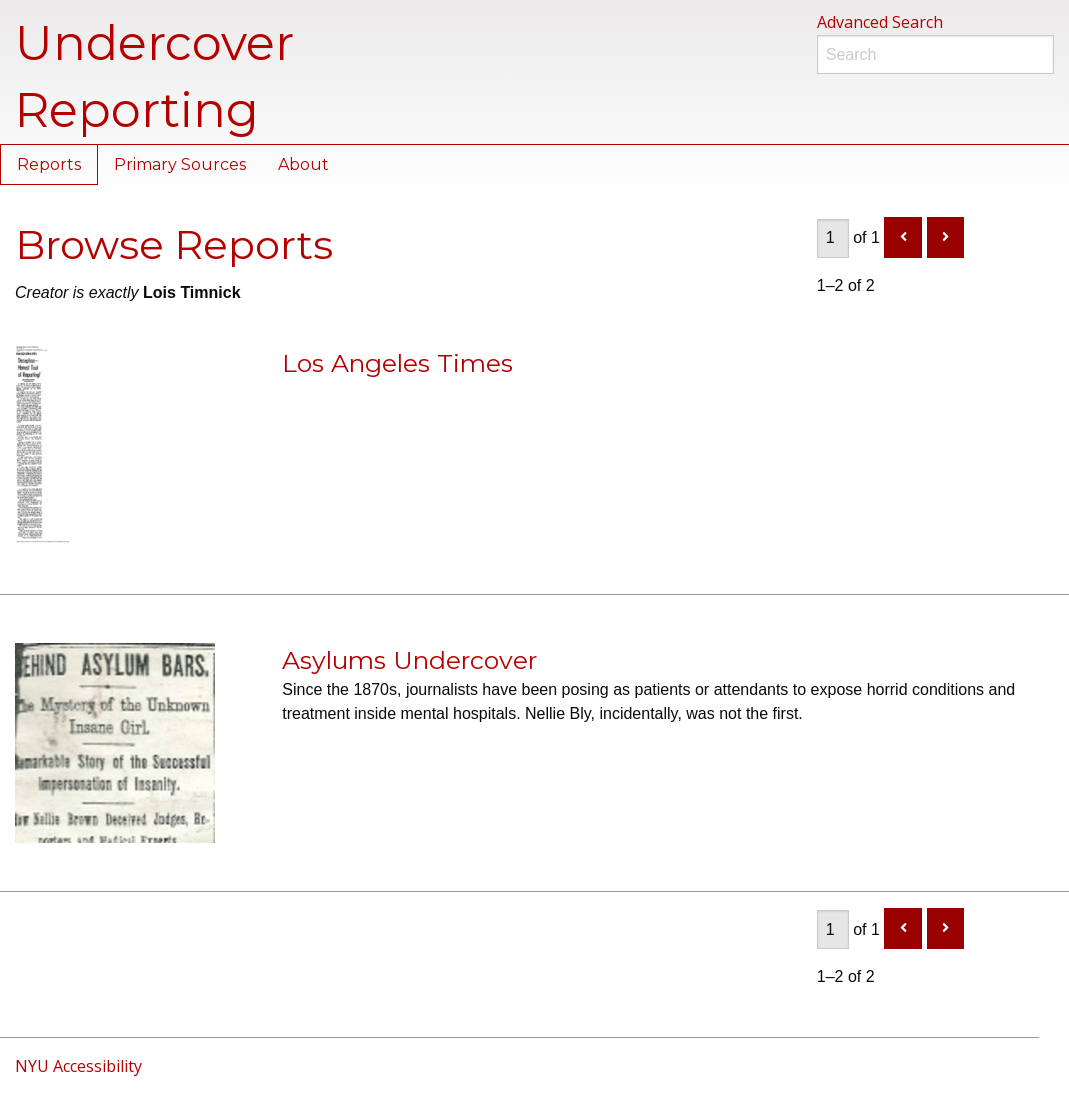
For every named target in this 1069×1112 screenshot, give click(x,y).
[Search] (935, 54)
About (303, 164)
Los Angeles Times (397, 363)
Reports (49, 164)
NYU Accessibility (78, 1066)
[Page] (833, 238)
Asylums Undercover (409, 660)
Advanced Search (880, 22)
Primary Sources (180, 164)
